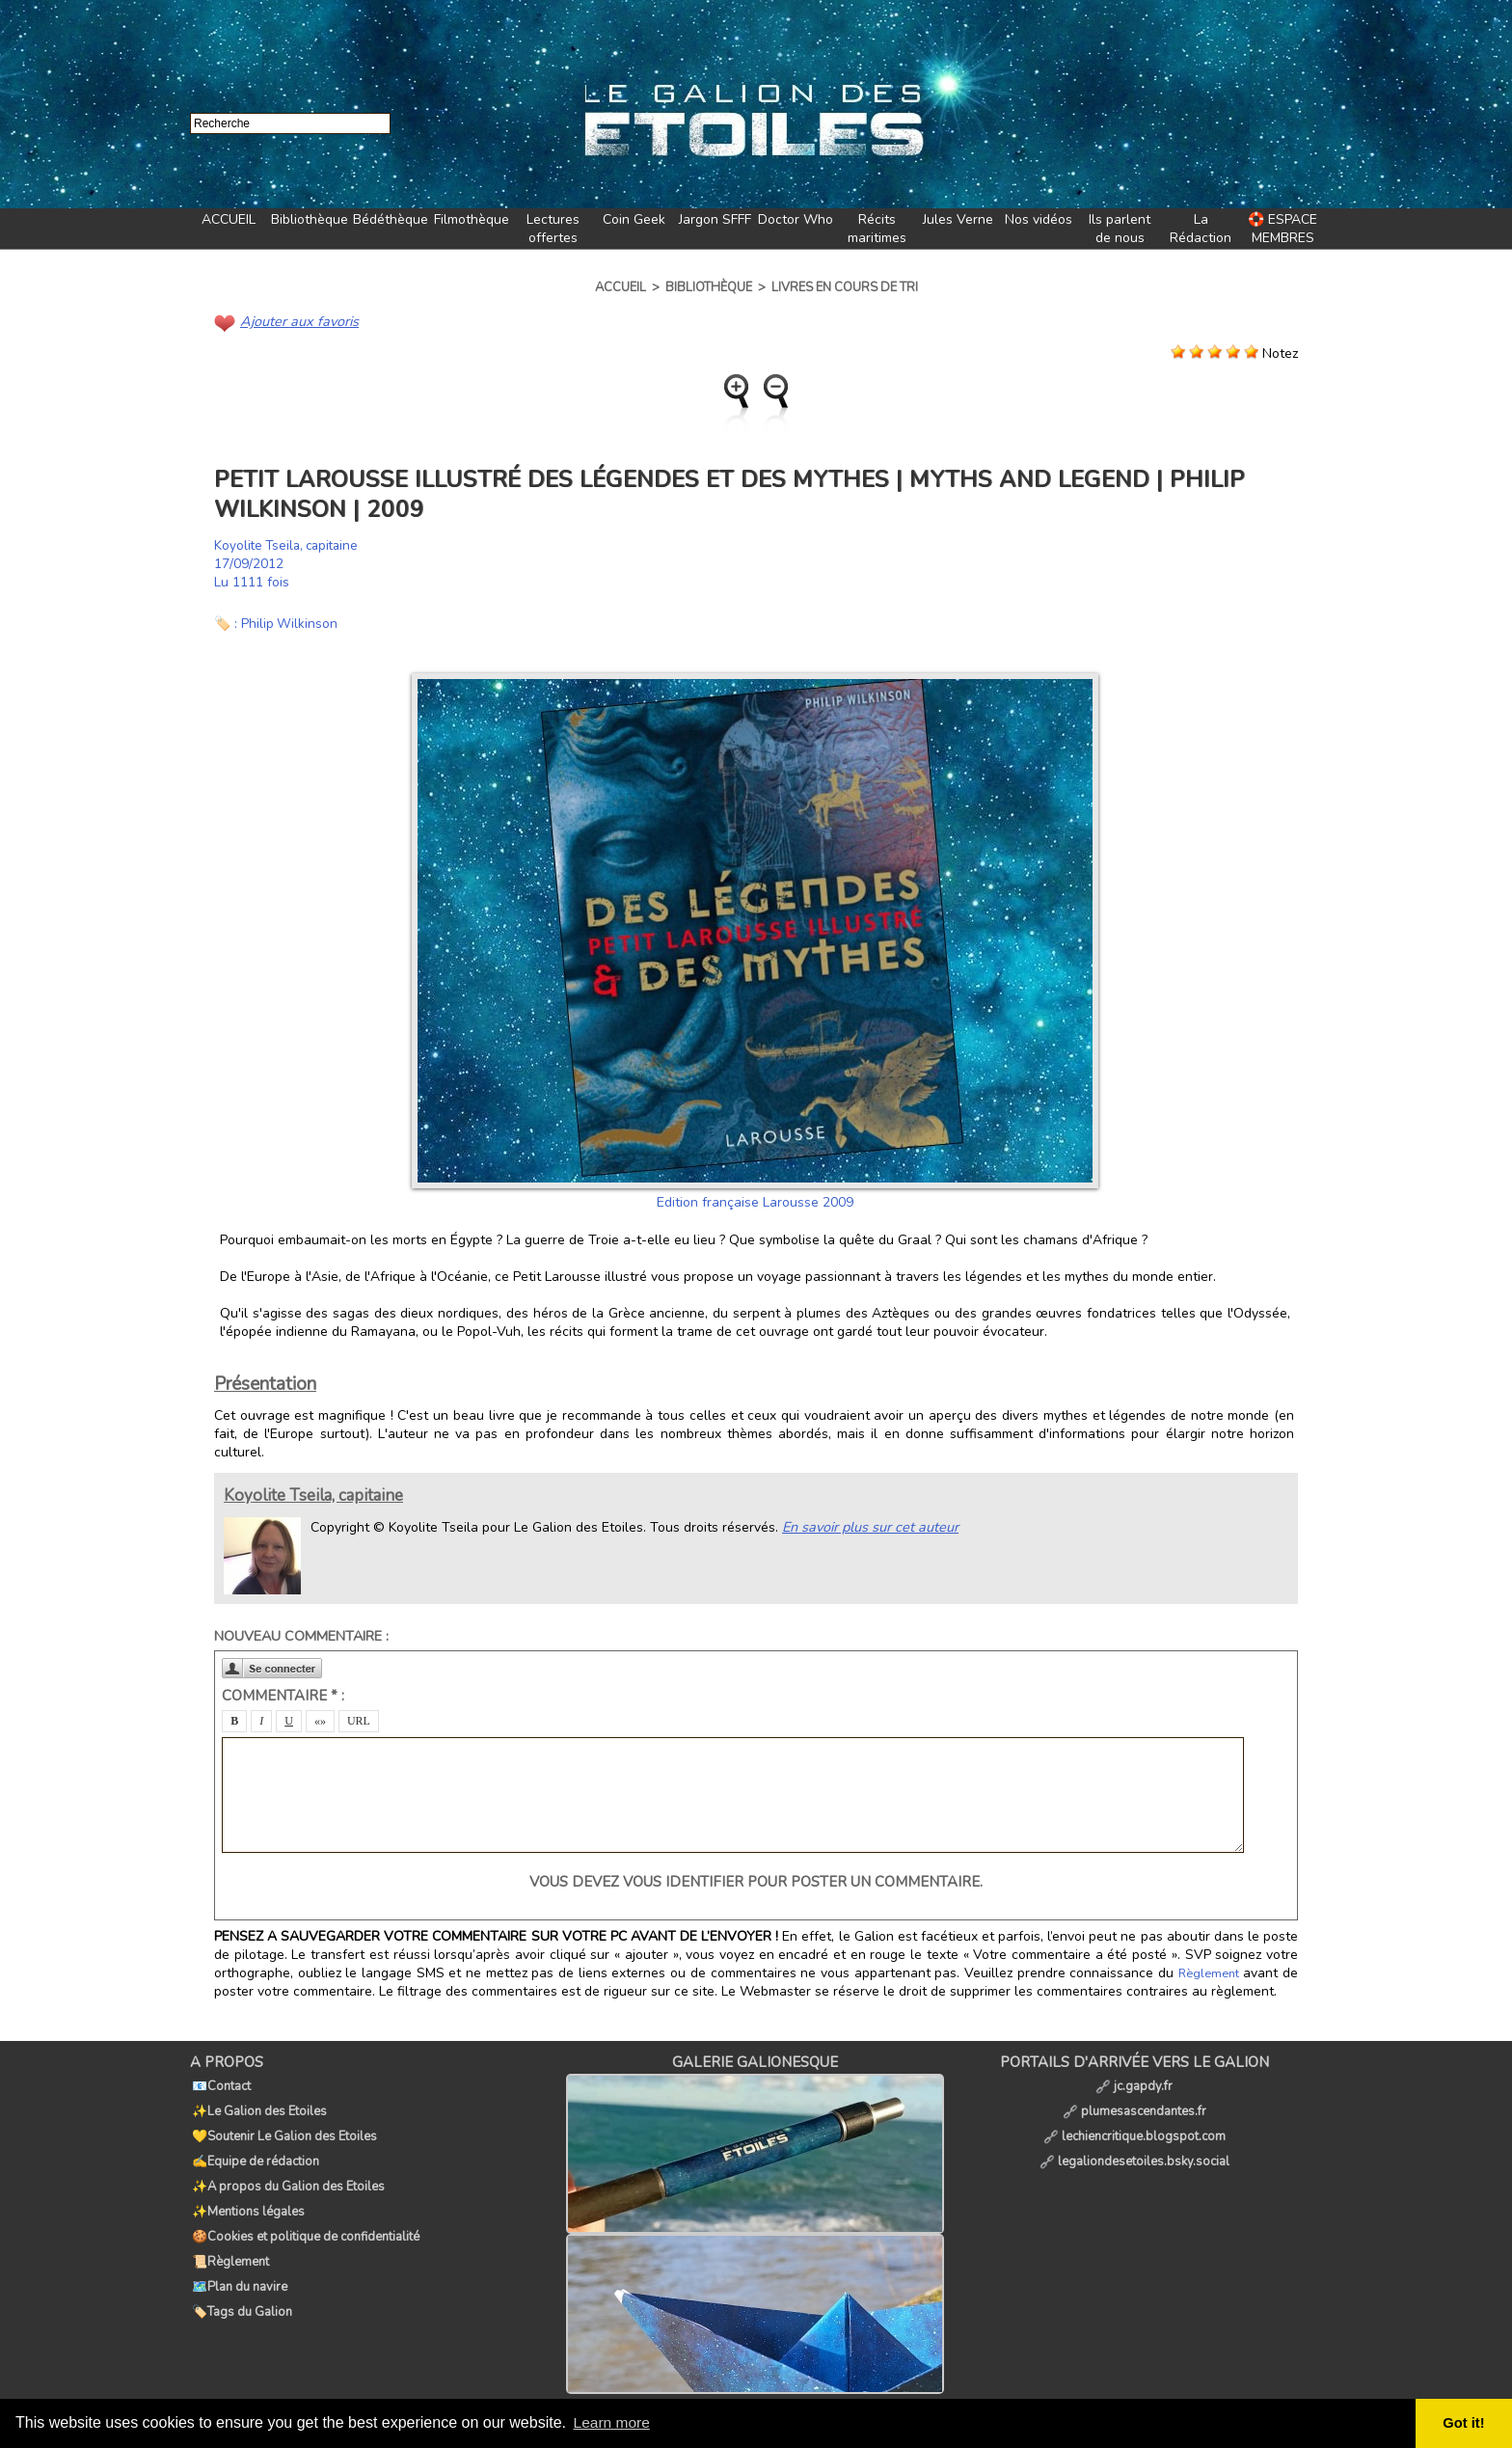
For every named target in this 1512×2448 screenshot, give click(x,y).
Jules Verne (958, 219)
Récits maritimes (877, 228)
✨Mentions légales (246, 2189)
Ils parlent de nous (1119, 228)
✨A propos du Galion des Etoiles (286, 2168)
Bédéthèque (390, 219)
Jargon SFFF (715, 219)
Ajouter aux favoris (297, 321)
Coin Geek (634, 219)
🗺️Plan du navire (237, 2253)
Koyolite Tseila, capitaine (290, 544)
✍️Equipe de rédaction (253, 2147)
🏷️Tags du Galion (240, 2274)
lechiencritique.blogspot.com (1134, 2126)
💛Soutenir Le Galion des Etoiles (282, 2126)
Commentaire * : (283, 1694)
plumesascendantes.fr (1134, 2104)
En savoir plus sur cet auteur (868, 1525)
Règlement (1209, 1972)
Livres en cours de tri (844, 287)
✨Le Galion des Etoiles (257, 2104)
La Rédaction (1200, 228)
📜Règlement (228, 2232)
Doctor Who (795, 219)
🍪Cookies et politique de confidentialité (304, 2210)
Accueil (620, 287)
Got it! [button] (1464, 2423)
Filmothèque (471, 219)
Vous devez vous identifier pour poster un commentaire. (756, 1880)
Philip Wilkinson (289, 622)
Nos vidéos (1038, 219)
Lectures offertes (553, 228)
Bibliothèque (309, 219)
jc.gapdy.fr (1134, 2083)
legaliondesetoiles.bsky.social (1134, 2147)
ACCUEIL (229, 219)
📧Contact (219, 2083)
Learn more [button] (613, 2422)
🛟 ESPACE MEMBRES (1282, 228)
